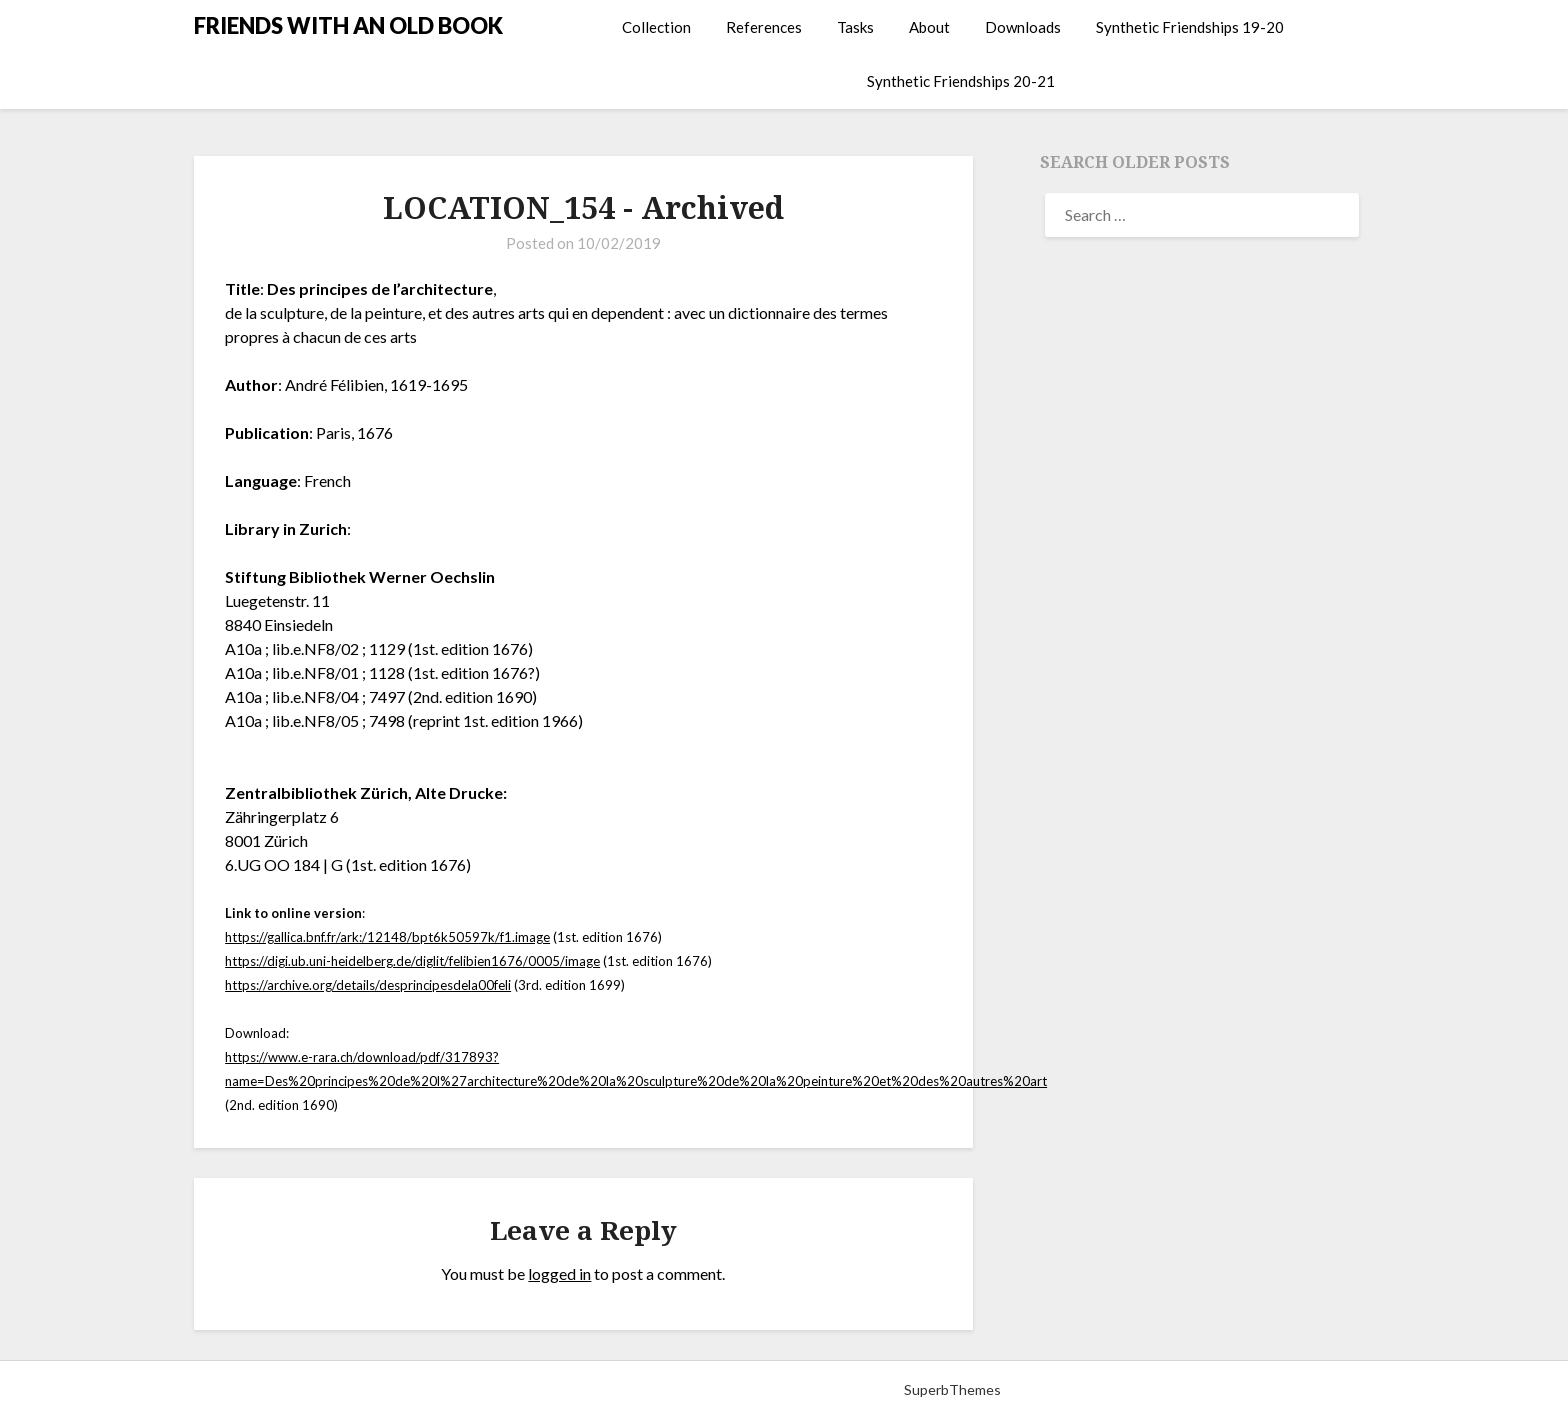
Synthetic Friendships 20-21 (961, 81)
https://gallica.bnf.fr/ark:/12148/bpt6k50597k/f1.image (387, 937)
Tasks (855, 27)
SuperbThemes (952, 1389)
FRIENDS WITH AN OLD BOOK (348, 25)
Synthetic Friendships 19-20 (1190, 27)
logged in (559, 1273)
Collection (656, 27)
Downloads (1023, 27)
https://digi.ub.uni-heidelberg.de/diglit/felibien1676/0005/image (412, 961)
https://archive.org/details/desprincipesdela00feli (368, 985)
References (764, 27)
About (929, 27)
